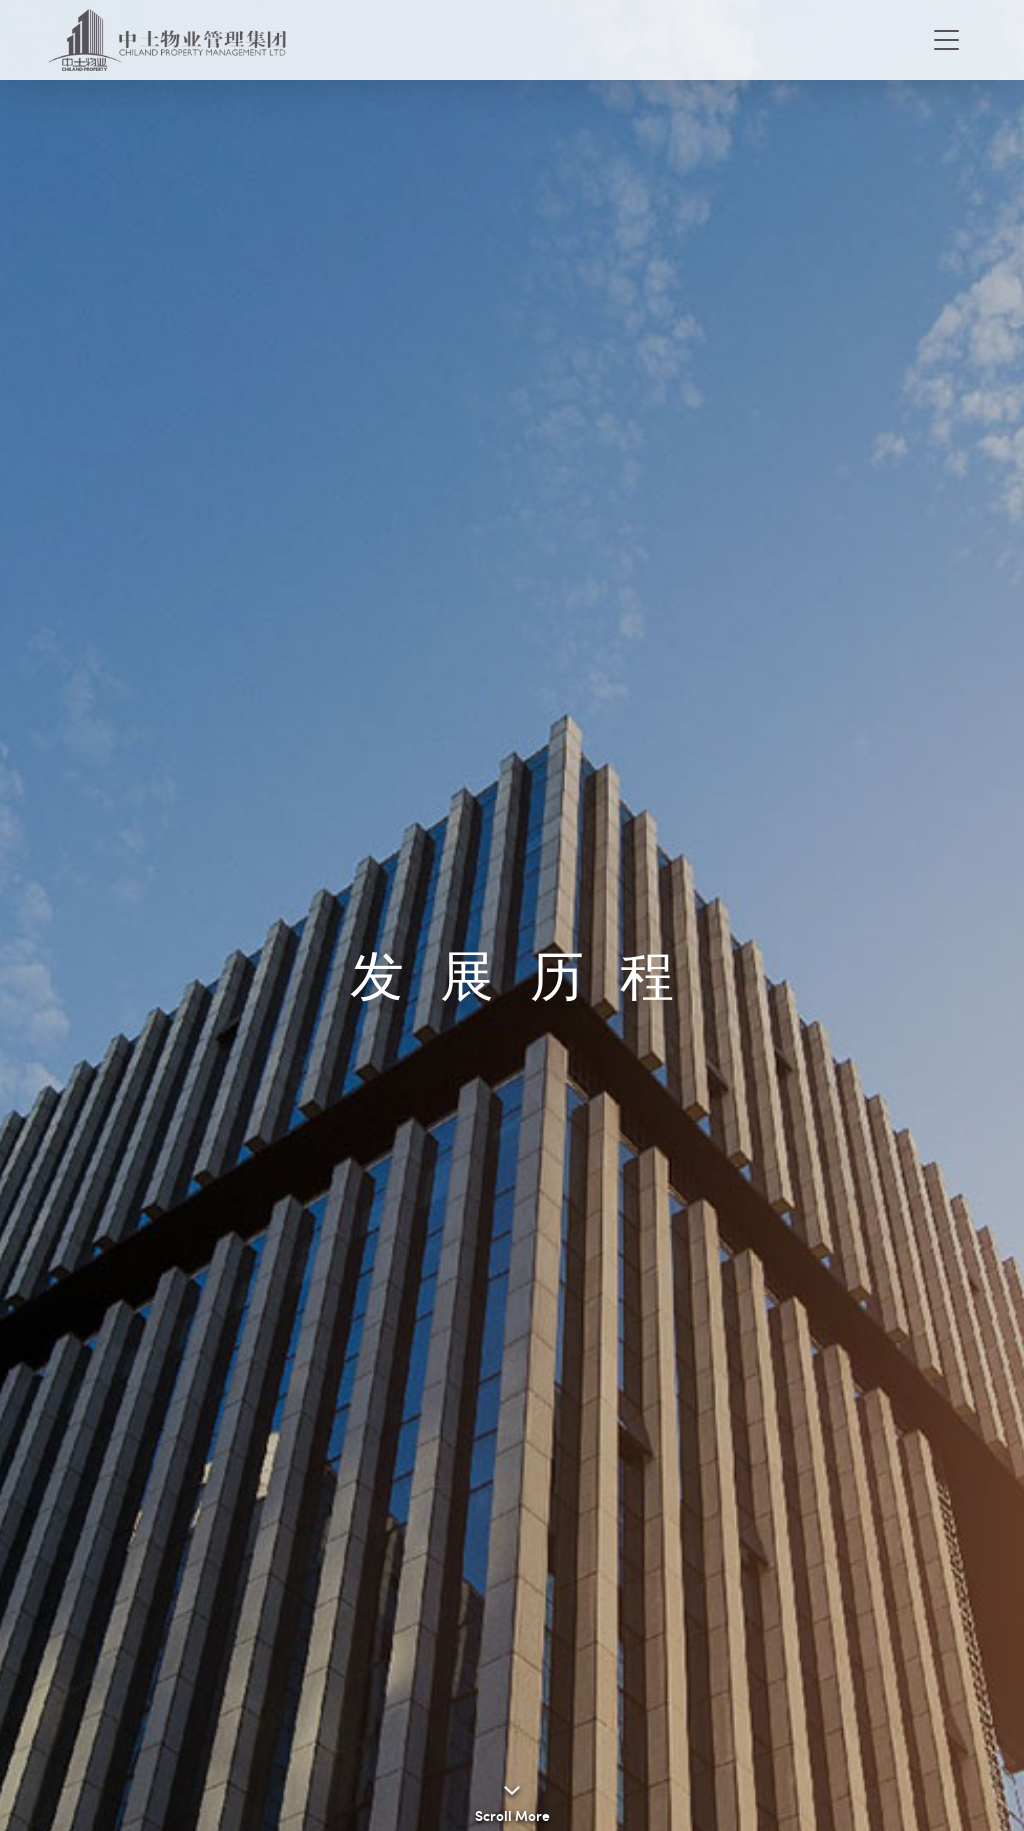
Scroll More (512, 1815)
